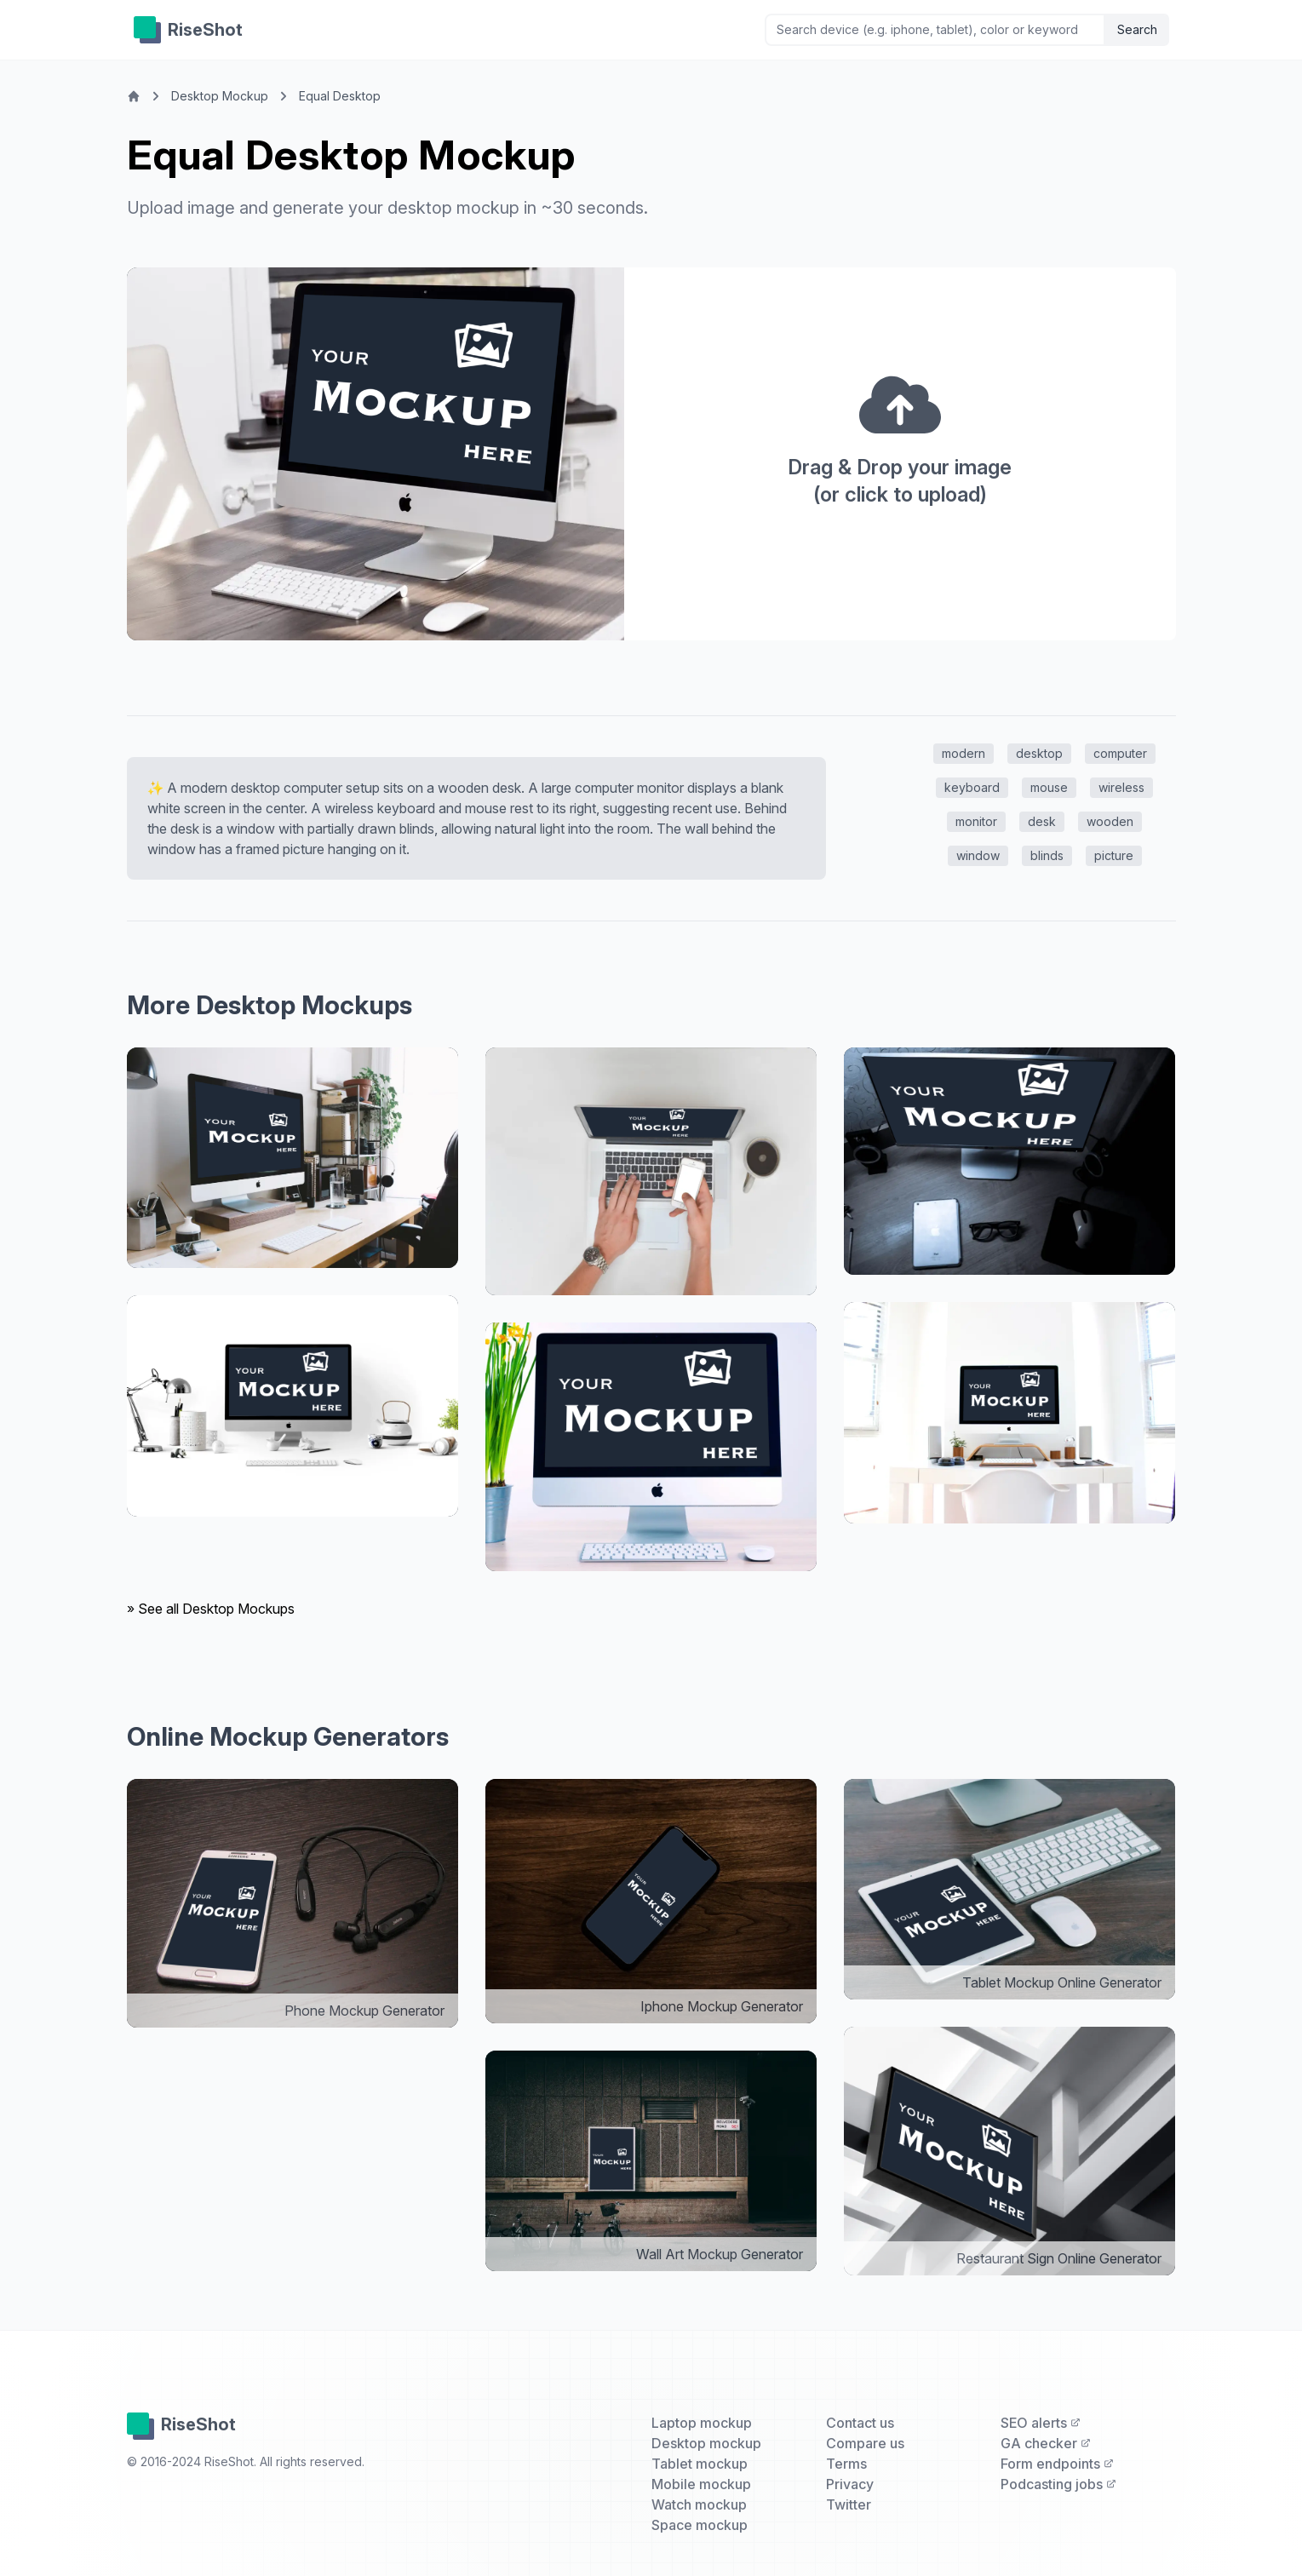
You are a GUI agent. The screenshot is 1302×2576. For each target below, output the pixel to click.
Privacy (850, 2484)
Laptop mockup (701, 2422)
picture (1113, 855)
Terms (846, 2463)
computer (1120, 753)
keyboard (972, 787)
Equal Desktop (340, 96)
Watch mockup (699, 2504)
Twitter (848, 2504)
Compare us (865, 2443)
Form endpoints (1057, 2463)
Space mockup (699, 2524)
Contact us (860, 2422)
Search (1137, 29)
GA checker (1046, 2443)
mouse (1049, 787)
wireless (1121, 787)
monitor (976, 821)
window (978, 855)
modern (963, 753)
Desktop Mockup (219, 96)
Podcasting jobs (1058, 2484)
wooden (1110, 821)
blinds (1047, 855)
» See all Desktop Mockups (211, 1608)
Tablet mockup (699, 2463)
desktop (1039, 753)
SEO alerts (1041, 2422)
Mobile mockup (701, 2484)
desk (1042, 821)
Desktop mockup (706, 2443)
